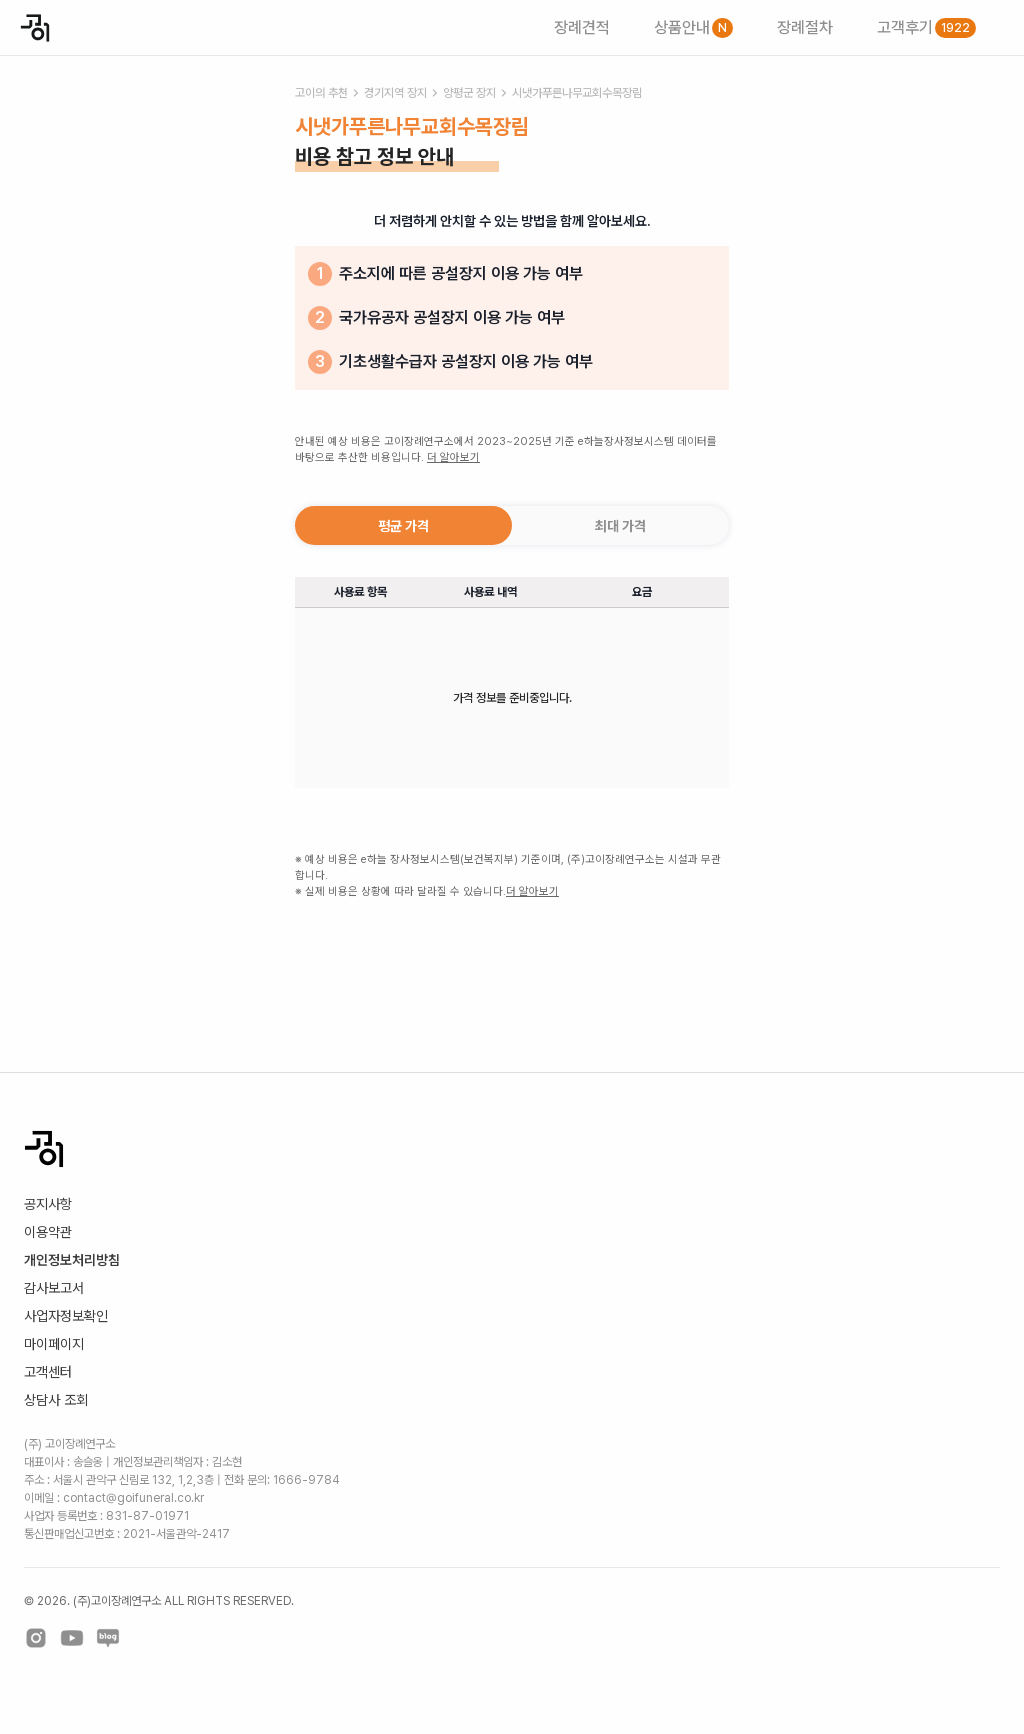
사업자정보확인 (66, 1316)
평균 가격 (403, 526)
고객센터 (48, 1372)
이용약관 (48, 1232)
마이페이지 (54, 1344)
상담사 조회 (56, 1400)
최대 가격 (620, 526)
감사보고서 (54, 1288)
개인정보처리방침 (72, 1260)
